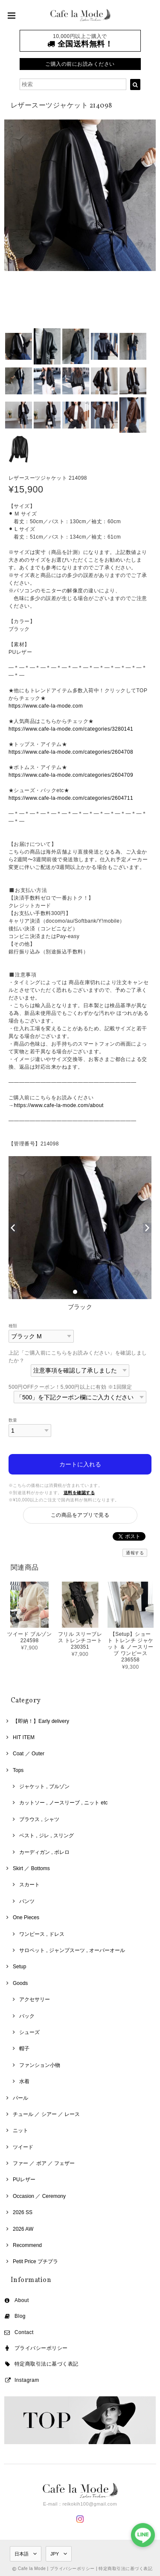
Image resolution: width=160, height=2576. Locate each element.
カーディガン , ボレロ (44, 1852)
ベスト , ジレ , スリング (46, 1836)
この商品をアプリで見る (80, 1515)
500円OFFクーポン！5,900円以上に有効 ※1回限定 (70, 1387)
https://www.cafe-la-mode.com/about (58, 1105)
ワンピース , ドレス (41, 1934)
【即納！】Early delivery (41, 1721)
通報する (135, 1552)
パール (20, 2098)
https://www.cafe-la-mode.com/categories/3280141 (71, 729)
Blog (20, 2316)
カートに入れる (80, 1464)
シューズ (29, 2032)
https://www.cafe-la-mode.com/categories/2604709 (71, 775)
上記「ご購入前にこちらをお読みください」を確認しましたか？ (78, 1357)
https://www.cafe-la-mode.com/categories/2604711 (71, 798)
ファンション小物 (39, 2065)
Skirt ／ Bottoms (31, 1868)
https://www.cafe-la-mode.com (46, 706)
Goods (20, 1983)
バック (27, 2016)
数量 (13, 1420)
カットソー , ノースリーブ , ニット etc (63, 1803)
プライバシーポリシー (41, 2348)
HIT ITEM (24, 1737)
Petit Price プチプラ (35, 2261)
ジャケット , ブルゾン (44, 1786)
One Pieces (26, 1917)
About (22, 2300)
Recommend (27, 2245)
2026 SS (22, 2212)
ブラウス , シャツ (39, 1819)
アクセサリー (34, 1999)
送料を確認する (79, 1492)
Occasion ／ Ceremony (39, 2196)
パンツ (27, 1901)
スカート (29, 1885)
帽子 (24, 2048)
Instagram (27, 2380)
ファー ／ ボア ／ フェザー (44, 2163)
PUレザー (24, 2180)
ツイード (23, 2147)
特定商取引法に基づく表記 (47, 2364)
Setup (19, 1967)
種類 (13, 1325)
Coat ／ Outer (28, 1754)
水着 (24, 2081)
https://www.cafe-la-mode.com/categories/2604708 (71, 752)
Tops (18, 1770)
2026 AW (23, 2229)
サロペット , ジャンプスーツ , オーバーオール (72, 1950)
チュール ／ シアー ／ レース (46, 2114)
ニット (20, 2130)
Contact (24, 2332)
